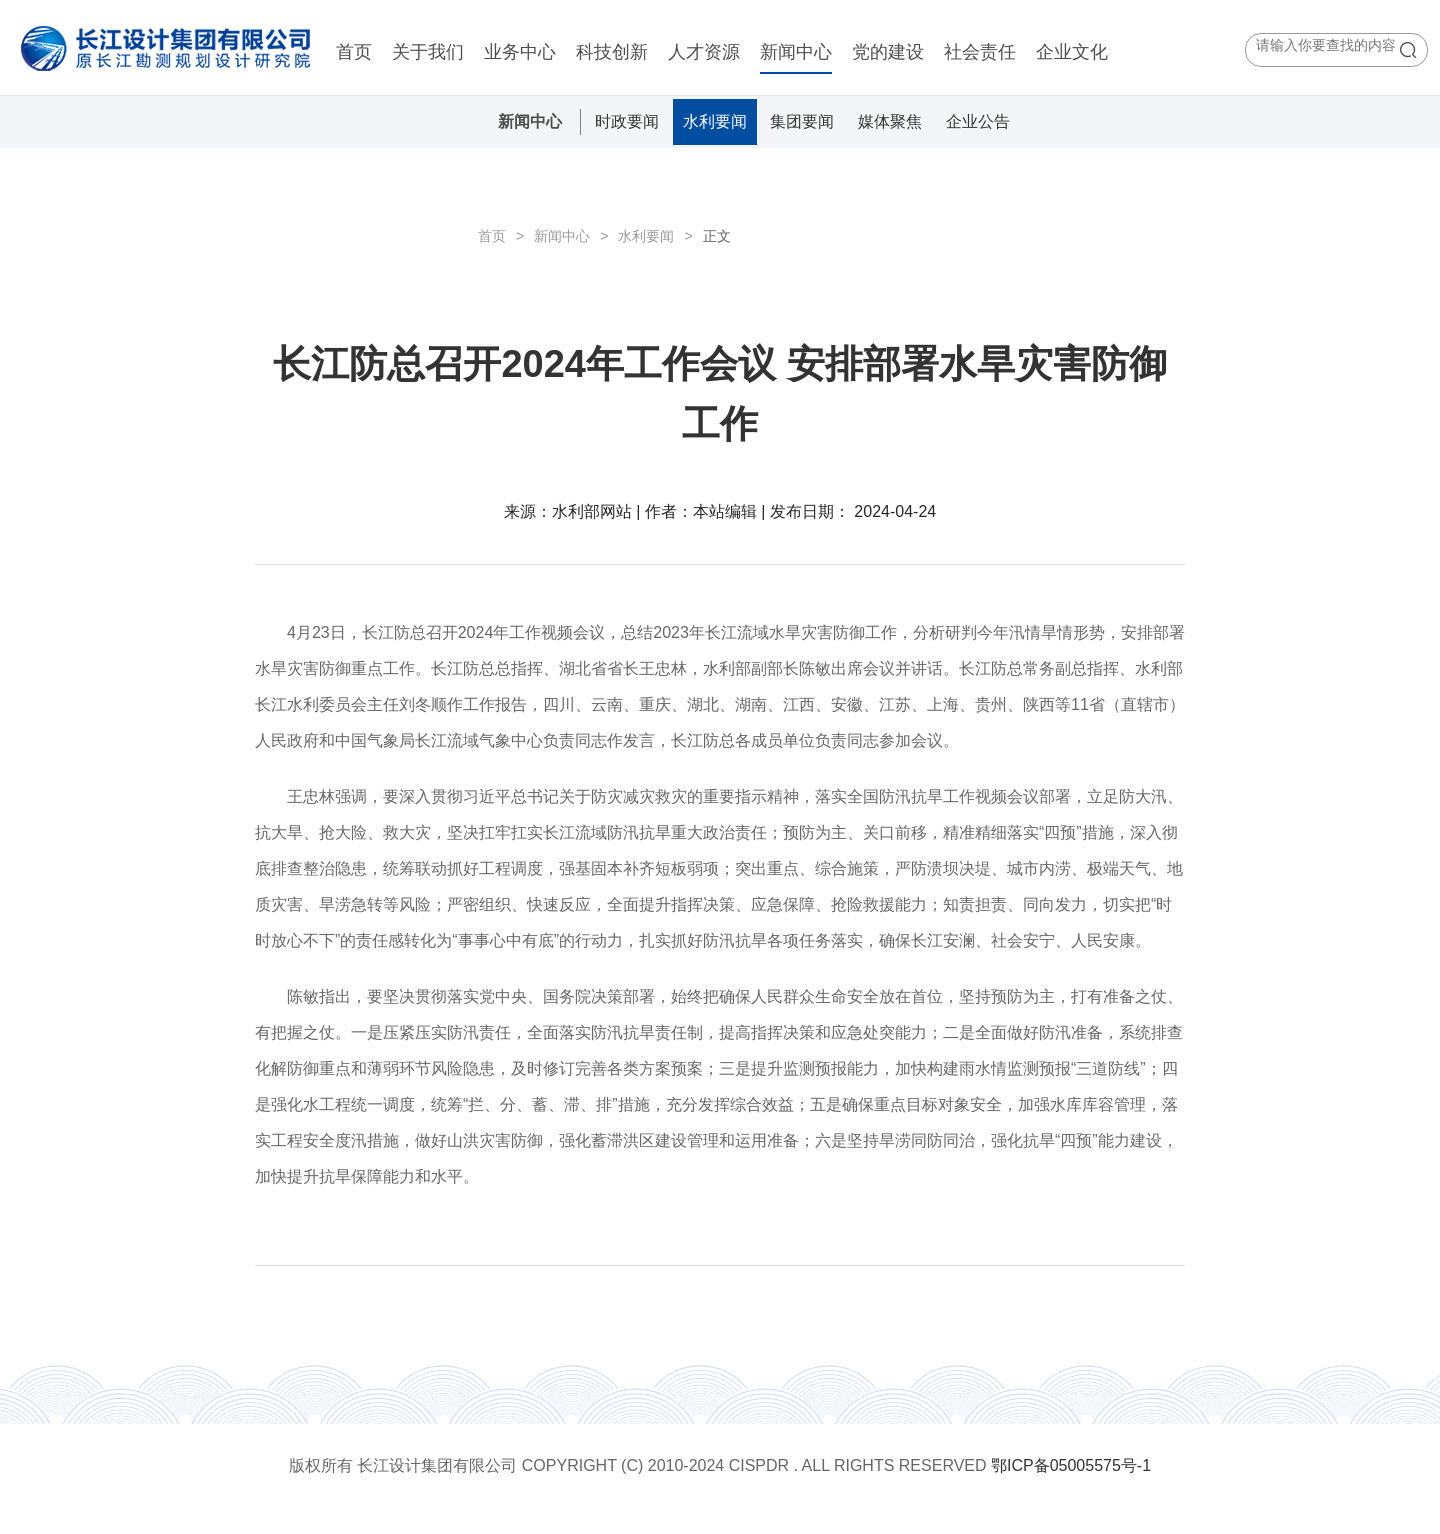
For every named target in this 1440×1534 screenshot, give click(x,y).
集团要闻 (802, 121)
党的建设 (888, 52)
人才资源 (704, 52)
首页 (354, 52)
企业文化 (1072, 52)
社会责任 (980, 52)
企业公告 (978, 121)
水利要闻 (715, 121)
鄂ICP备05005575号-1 (1071, 1465)
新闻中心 (796, 52)
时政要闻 (627, 121)
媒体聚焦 (890, 121)
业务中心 (520, 52)
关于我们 (428, 52)
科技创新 (612, 52)
